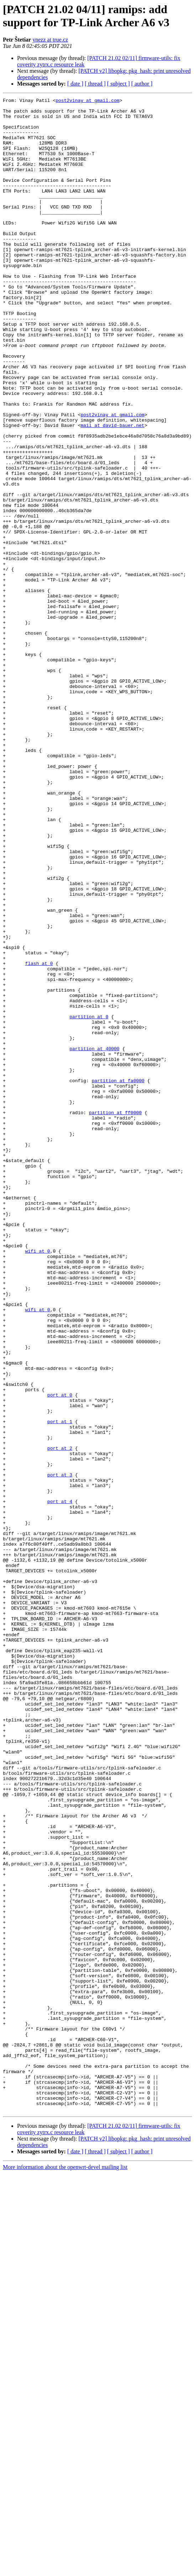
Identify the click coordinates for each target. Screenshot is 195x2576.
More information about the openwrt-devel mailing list (65, 2570)
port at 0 (59, 1655)
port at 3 (59, 1750)
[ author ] (142, 84)
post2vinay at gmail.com (87, 101)
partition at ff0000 (115, 1316)
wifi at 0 (37, 1482)
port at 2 (59, 1718)
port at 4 (59, 1782)
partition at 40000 (94, 1239)
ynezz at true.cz (50, 40)
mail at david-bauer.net (112, 491)
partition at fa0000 (118, 1277)
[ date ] (75, 84)
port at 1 (59, 1686)
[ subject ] (118, 84)
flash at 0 (39, 1137)
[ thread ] (95, 84)
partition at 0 (88, 1201)
